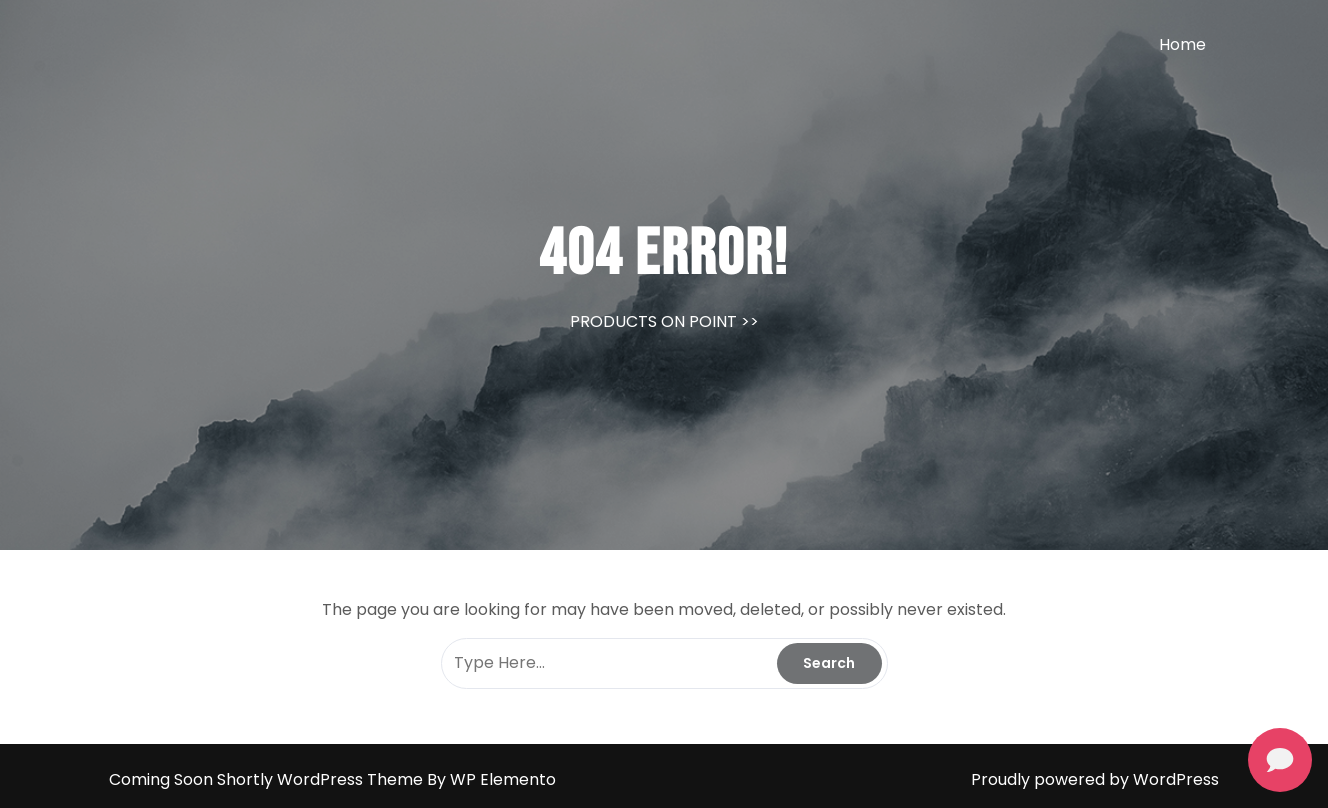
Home (1182, 44)
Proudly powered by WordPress (1095, 779)
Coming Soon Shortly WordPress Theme (268, 779)
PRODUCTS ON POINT (653, 321)
